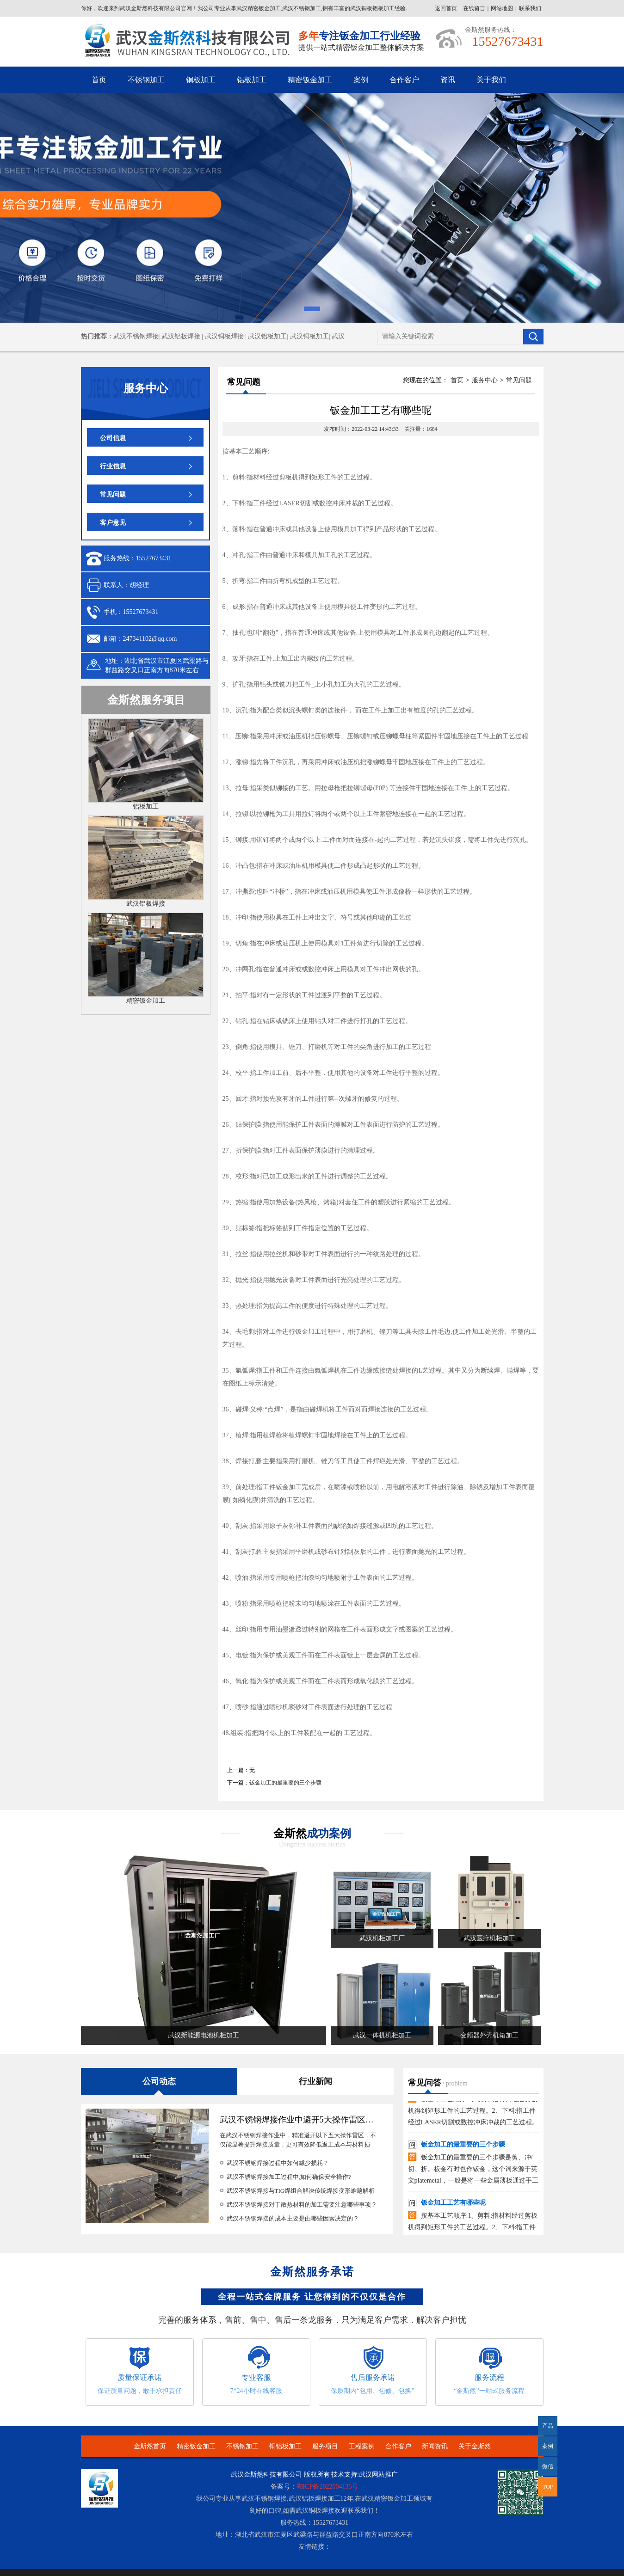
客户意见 (113, 522)
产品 (547, 2426)
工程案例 (362, 2446)
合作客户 (404, 80)
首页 (99, 80)
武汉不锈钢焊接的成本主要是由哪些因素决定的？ (293, 2218)
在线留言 (474, 8)
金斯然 (312, 1834)
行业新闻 (315, 2081)
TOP (548, 2487)
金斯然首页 (150, 2446)
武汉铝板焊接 (145, 903)
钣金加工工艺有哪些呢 (453, 2206)
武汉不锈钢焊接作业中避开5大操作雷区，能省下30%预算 (325, 2119)
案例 (360, 80)
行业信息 (113, 466)
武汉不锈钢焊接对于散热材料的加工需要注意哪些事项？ (302, 2204)
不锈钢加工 (146, 80)
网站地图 (502, 8)
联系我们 (530, 8)
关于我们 (491, 80)
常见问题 (113, 494)
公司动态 (159, 2081)
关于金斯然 (474, 2446)
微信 (545, 2469)
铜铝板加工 (285, 2446)
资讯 (447, 80)
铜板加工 (201, 80)
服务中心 (485, 380)
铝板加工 (251, 80)
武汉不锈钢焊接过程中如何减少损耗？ (278, 2162)
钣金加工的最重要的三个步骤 (285, 1782)
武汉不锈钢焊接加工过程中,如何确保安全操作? (289, 2176)
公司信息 (113, 438)
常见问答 (424, 2082)
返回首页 (446, 8)
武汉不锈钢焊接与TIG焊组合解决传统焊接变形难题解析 (301, 2190)
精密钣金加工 (310, 80)
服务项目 (325, 2446)
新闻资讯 (435, 2446)
